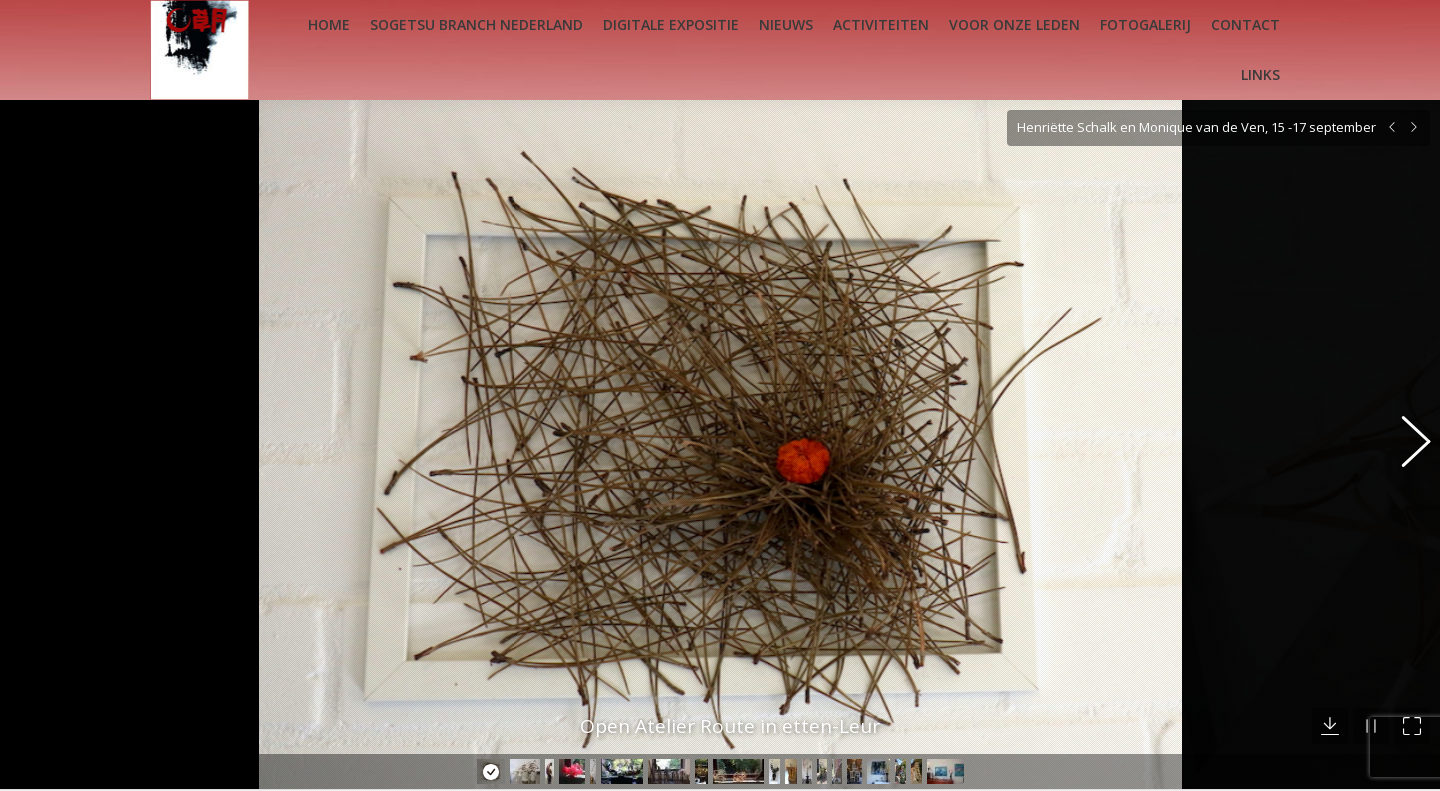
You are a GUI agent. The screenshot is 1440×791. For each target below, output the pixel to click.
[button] (1405, 427)
